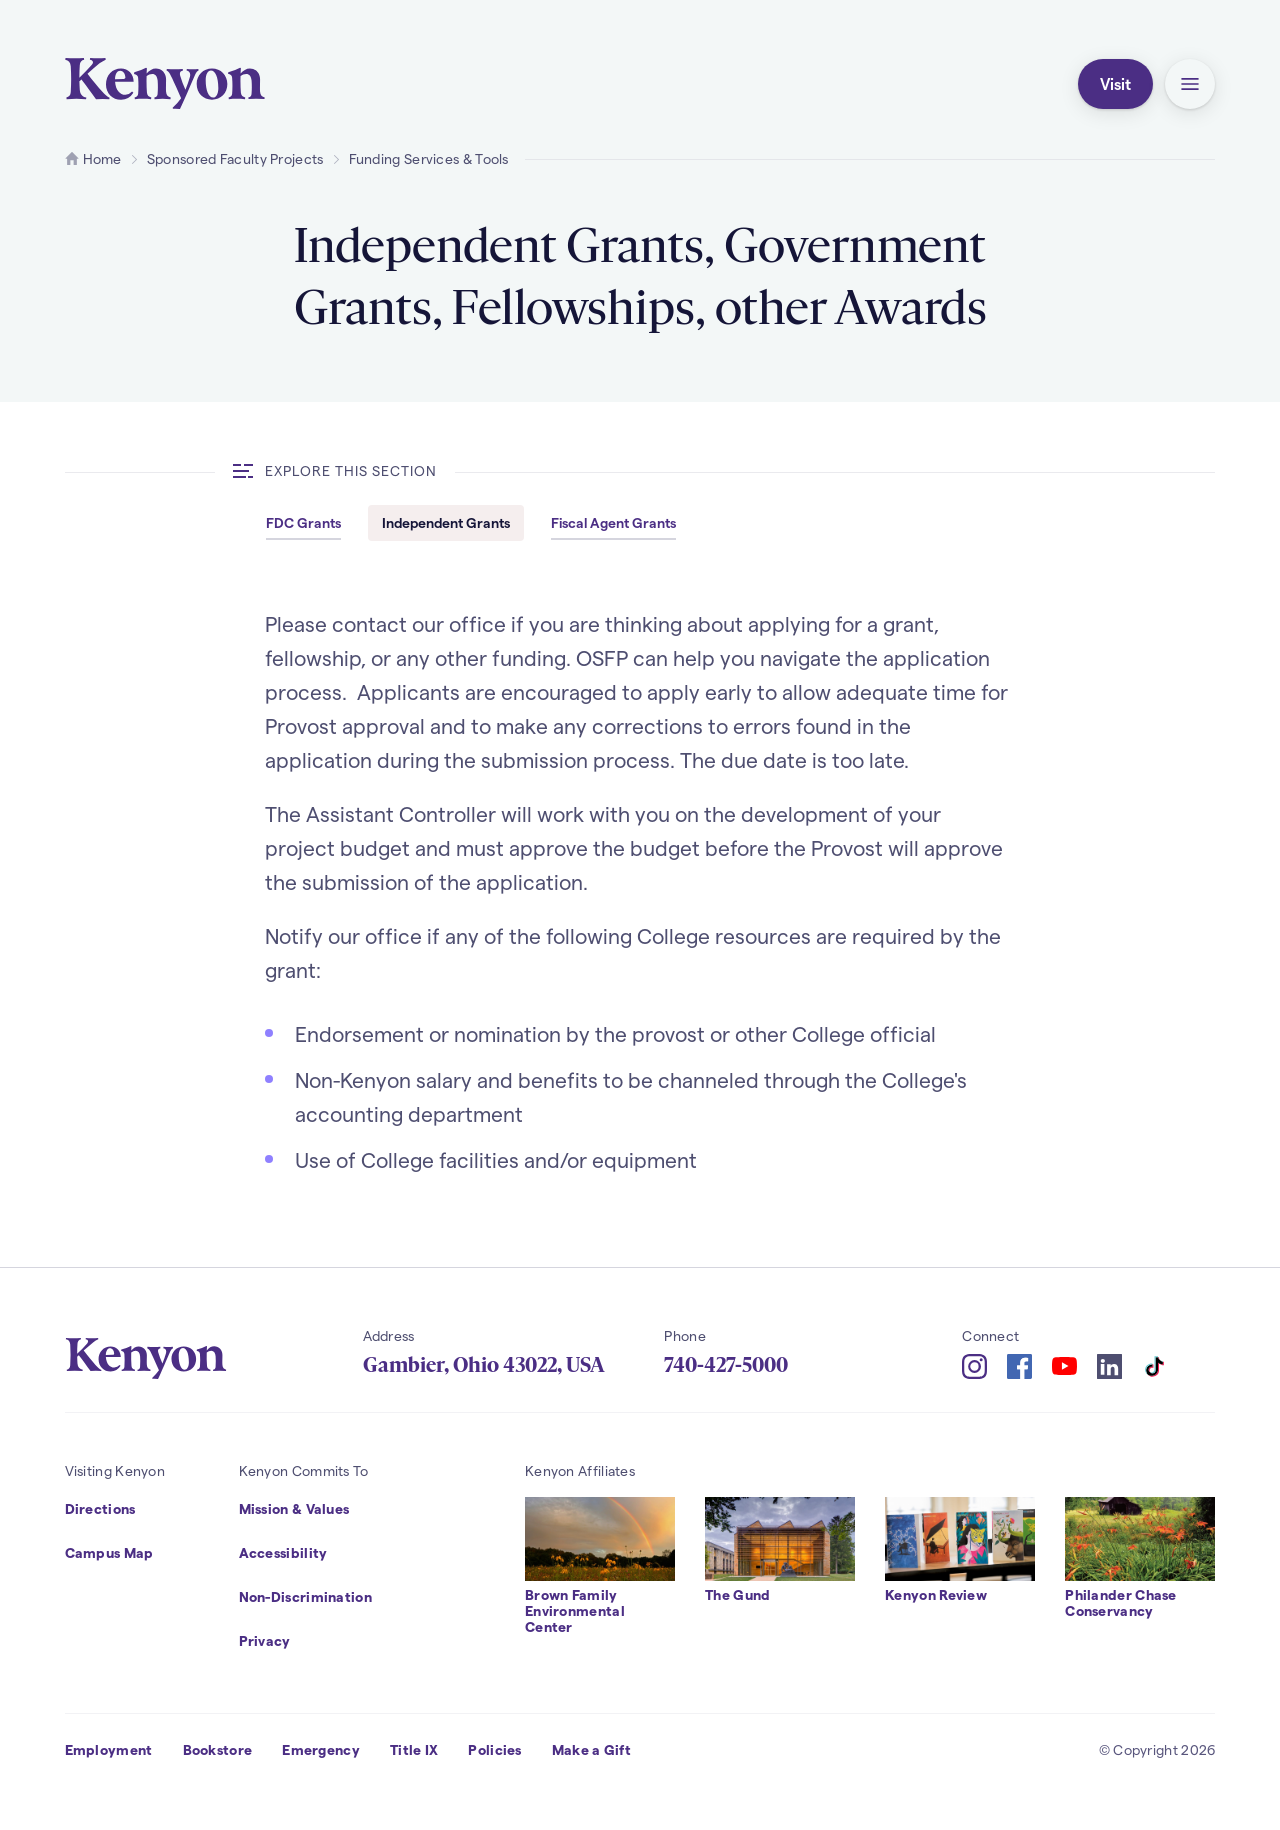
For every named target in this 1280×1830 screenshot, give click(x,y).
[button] (1190, 84)
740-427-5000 (726, 1365)
